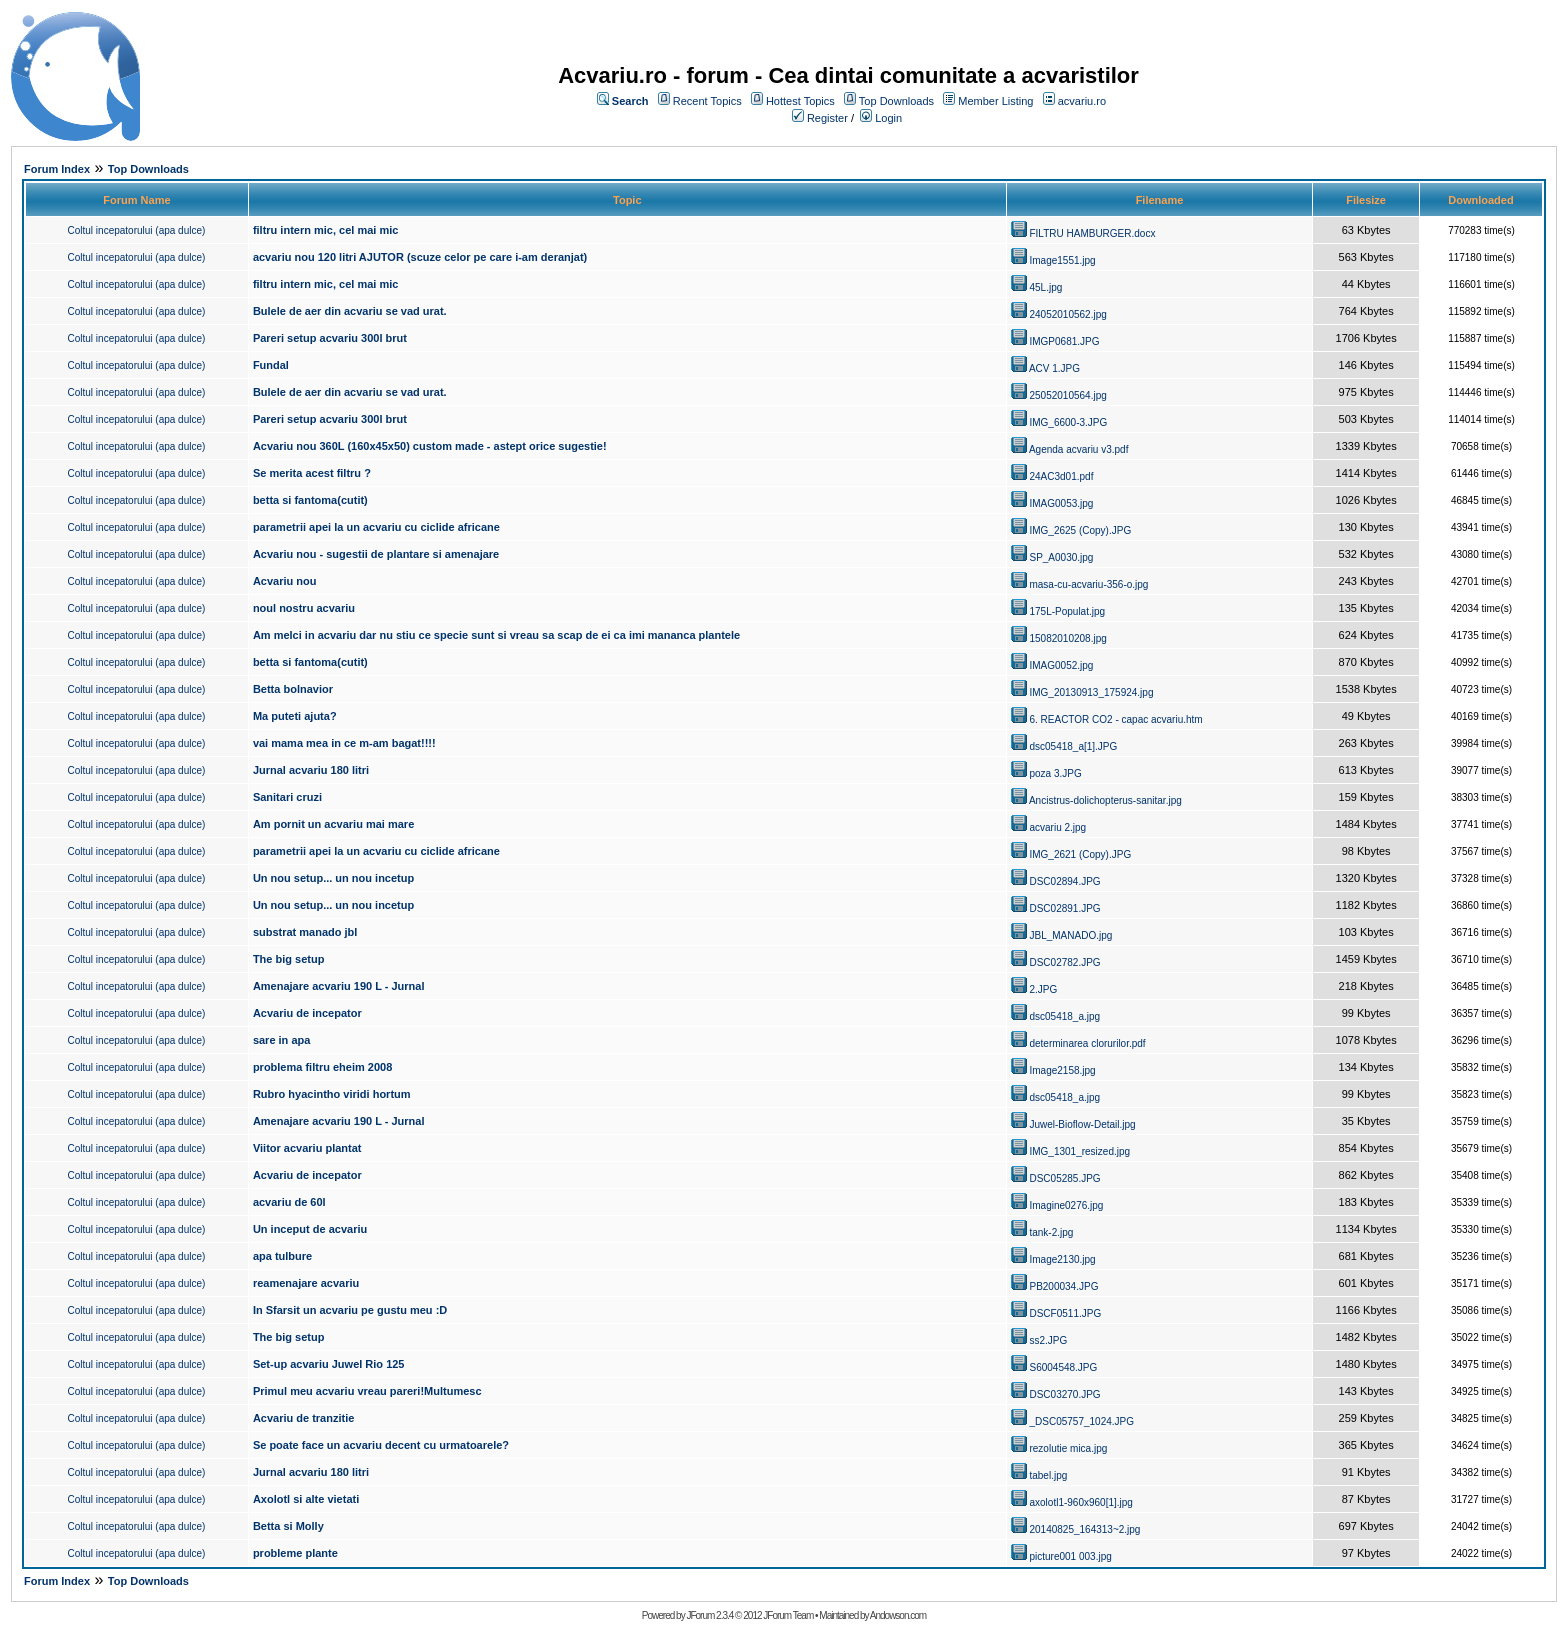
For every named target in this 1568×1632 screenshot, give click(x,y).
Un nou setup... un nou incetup (333, 878)
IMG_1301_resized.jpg (1079, 1151)
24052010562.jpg (1067, 314)
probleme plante (295, 1553)
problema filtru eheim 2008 (322, 1067)
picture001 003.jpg (1070, 1556)
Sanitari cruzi (287, 797)
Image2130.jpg (1062, 1259)
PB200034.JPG (1063, 1286)
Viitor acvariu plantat (307, 1148)
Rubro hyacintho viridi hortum (332, 1094)
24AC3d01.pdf (1061, 476)
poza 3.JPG (1055, 773)
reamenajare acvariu (306, 1283)
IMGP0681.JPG (1064, 341)
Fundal (271, 365)
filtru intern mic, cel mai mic (326, 230)
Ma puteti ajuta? (295, 716)
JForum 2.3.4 (709, 1615)
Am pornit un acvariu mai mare (333, 824)
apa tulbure (282, 1256)
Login (888, 118)
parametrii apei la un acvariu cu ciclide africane (376, 527)
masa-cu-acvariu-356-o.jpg (1088, 584)
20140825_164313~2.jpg (1084, 1529)
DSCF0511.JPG (1065, 1313)
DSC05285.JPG (1064, 1178)
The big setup (289, 959)
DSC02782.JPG (1064, 962)
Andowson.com (898, 1615)
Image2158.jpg (1062, 1070)
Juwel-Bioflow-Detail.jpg (1082, 1124)
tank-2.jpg (1051, 1232)
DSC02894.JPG (1064, 881)
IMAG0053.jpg (1061, 503)
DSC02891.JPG (1064, 908)
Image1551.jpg (1062, 260)
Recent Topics (707, 101)
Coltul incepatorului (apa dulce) (137, 230)
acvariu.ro (1082, 101)
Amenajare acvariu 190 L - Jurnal (339, 986)
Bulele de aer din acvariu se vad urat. (350, 311)
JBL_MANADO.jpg (1070, 935)
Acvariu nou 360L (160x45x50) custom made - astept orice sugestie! (430, 446)
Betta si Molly (288, 1526)
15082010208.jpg (1067, 638)
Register (827, 118)
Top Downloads (896, 101)
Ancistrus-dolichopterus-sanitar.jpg (1105, 800)
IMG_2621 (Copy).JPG (1080, 854)
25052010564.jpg (1067, 395)
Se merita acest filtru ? (312, 473)
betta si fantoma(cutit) (310, 500)
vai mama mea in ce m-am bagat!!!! (344, 743)
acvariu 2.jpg (1057, 827)
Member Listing (995, 101)
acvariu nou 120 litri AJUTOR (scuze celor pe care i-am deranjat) (420, 257)
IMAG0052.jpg (1061, 665)
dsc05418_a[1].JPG (1073, 746)
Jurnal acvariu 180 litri (311, 770)
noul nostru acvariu (304, 608)
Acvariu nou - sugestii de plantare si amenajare (376, 554)
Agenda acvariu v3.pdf (1079, 449)
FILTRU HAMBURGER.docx (1092, 233)
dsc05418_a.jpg (1064, 1016)
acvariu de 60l (289, 1202)
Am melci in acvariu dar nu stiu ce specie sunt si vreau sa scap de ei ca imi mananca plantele (496, 635)
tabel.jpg (1048, 1475)
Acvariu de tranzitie (303, 1418)
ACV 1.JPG (1054, 368)
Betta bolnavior (293, 689)
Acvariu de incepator (307, 1013)
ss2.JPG (1048, 1340)
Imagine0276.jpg (1066, 1205)
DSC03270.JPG (1064, 1394)
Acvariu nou (285, 581)
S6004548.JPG (1063, 1367)
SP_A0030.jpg (1061, 557)
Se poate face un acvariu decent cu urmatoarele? (381, 1445)
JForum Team (788, 1615)
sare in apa (281, 1040)
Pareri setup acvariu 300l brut (330, 338)
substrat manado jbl (305, 932)
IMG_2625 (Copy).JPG (1080, 530)
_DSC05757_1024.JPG (1081, 1421)
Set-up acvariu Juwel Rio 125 (329, 1364)
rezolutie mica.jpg (1068, 1448)
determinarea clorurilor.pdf (1087, 1043)
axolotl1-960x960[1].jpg (1080, 1502)
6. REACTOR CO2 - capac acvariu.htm (1115, 719)
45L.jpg (1045, 287)
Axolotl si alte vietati (306, 1499)
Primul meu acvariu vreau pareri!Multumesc (367, 1391)
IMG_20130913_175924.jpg (1091, 692)
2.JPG (1043, 989)
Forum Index (57, 169)
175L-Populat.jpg (1067, 611)
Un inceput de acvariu (310, 1229)
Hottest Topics (800, 101)
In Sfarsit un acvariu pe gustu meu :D (350, 1310)
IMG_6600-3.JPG (1068, 422)
